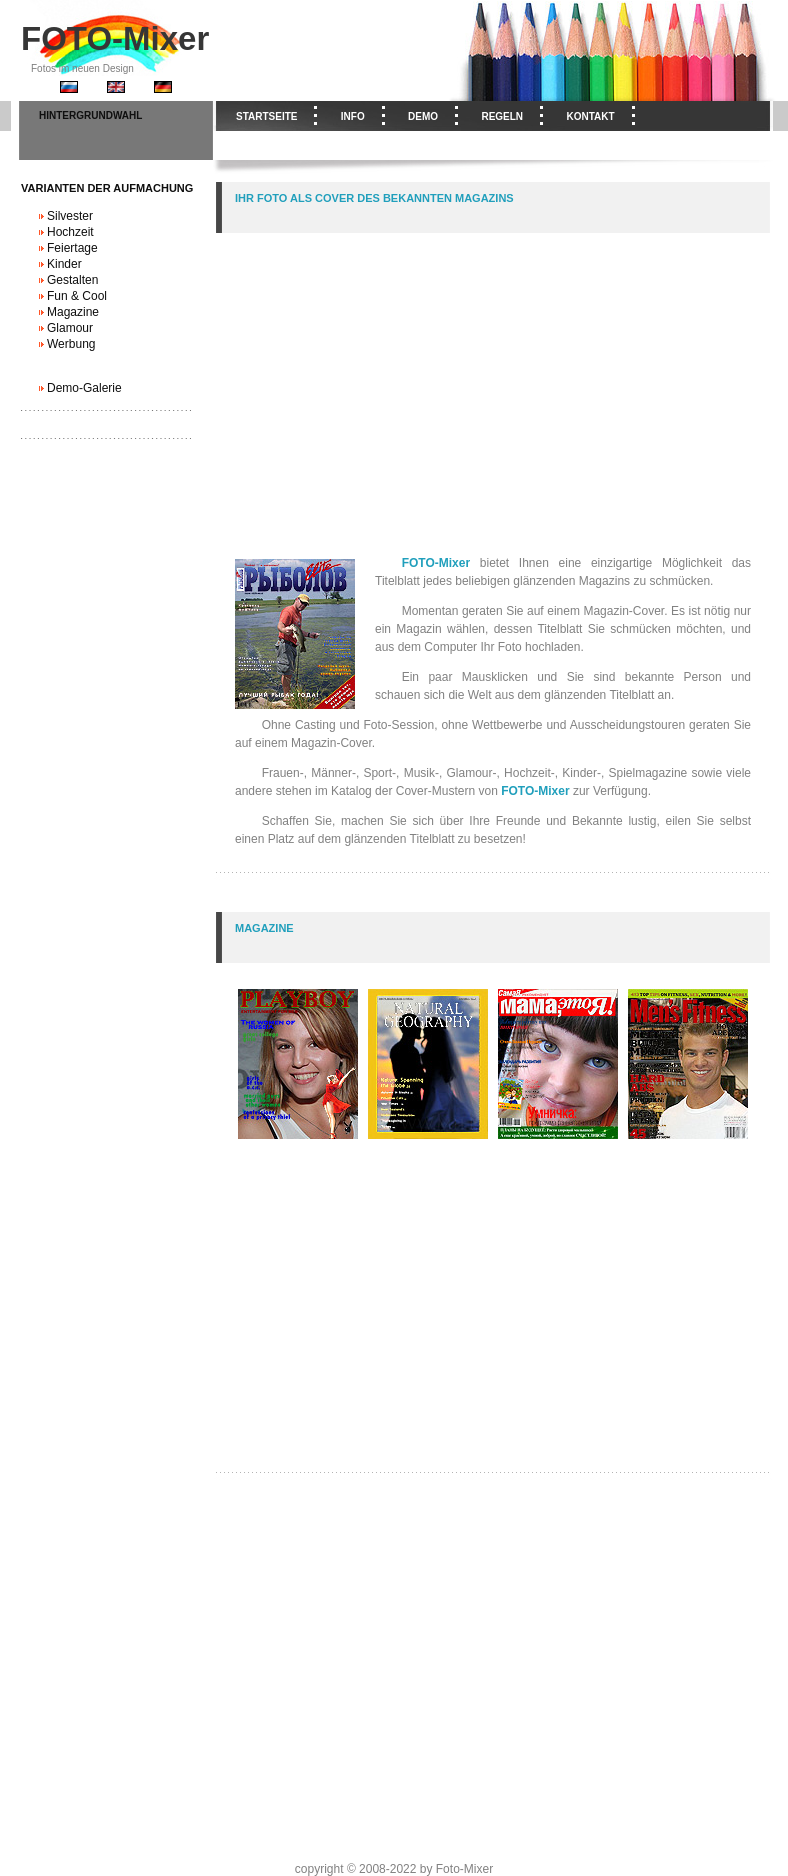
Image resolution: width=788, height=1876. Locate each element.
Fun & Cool (77, 296)
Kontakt (590, 116)
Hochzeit (70, 232)
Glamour (70, 328)
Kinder (64, 264)
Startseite (266, 116)
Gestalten (72, 280)
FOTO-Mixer (115, 38)
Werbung (71, 344)
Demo (423, 116)
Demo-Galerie (84, 388)
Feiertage (72, 248)
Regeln (502, 116)
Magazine (73, 312)
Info (353, 116)
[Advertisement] (495, 373)
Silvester (70, 216)
